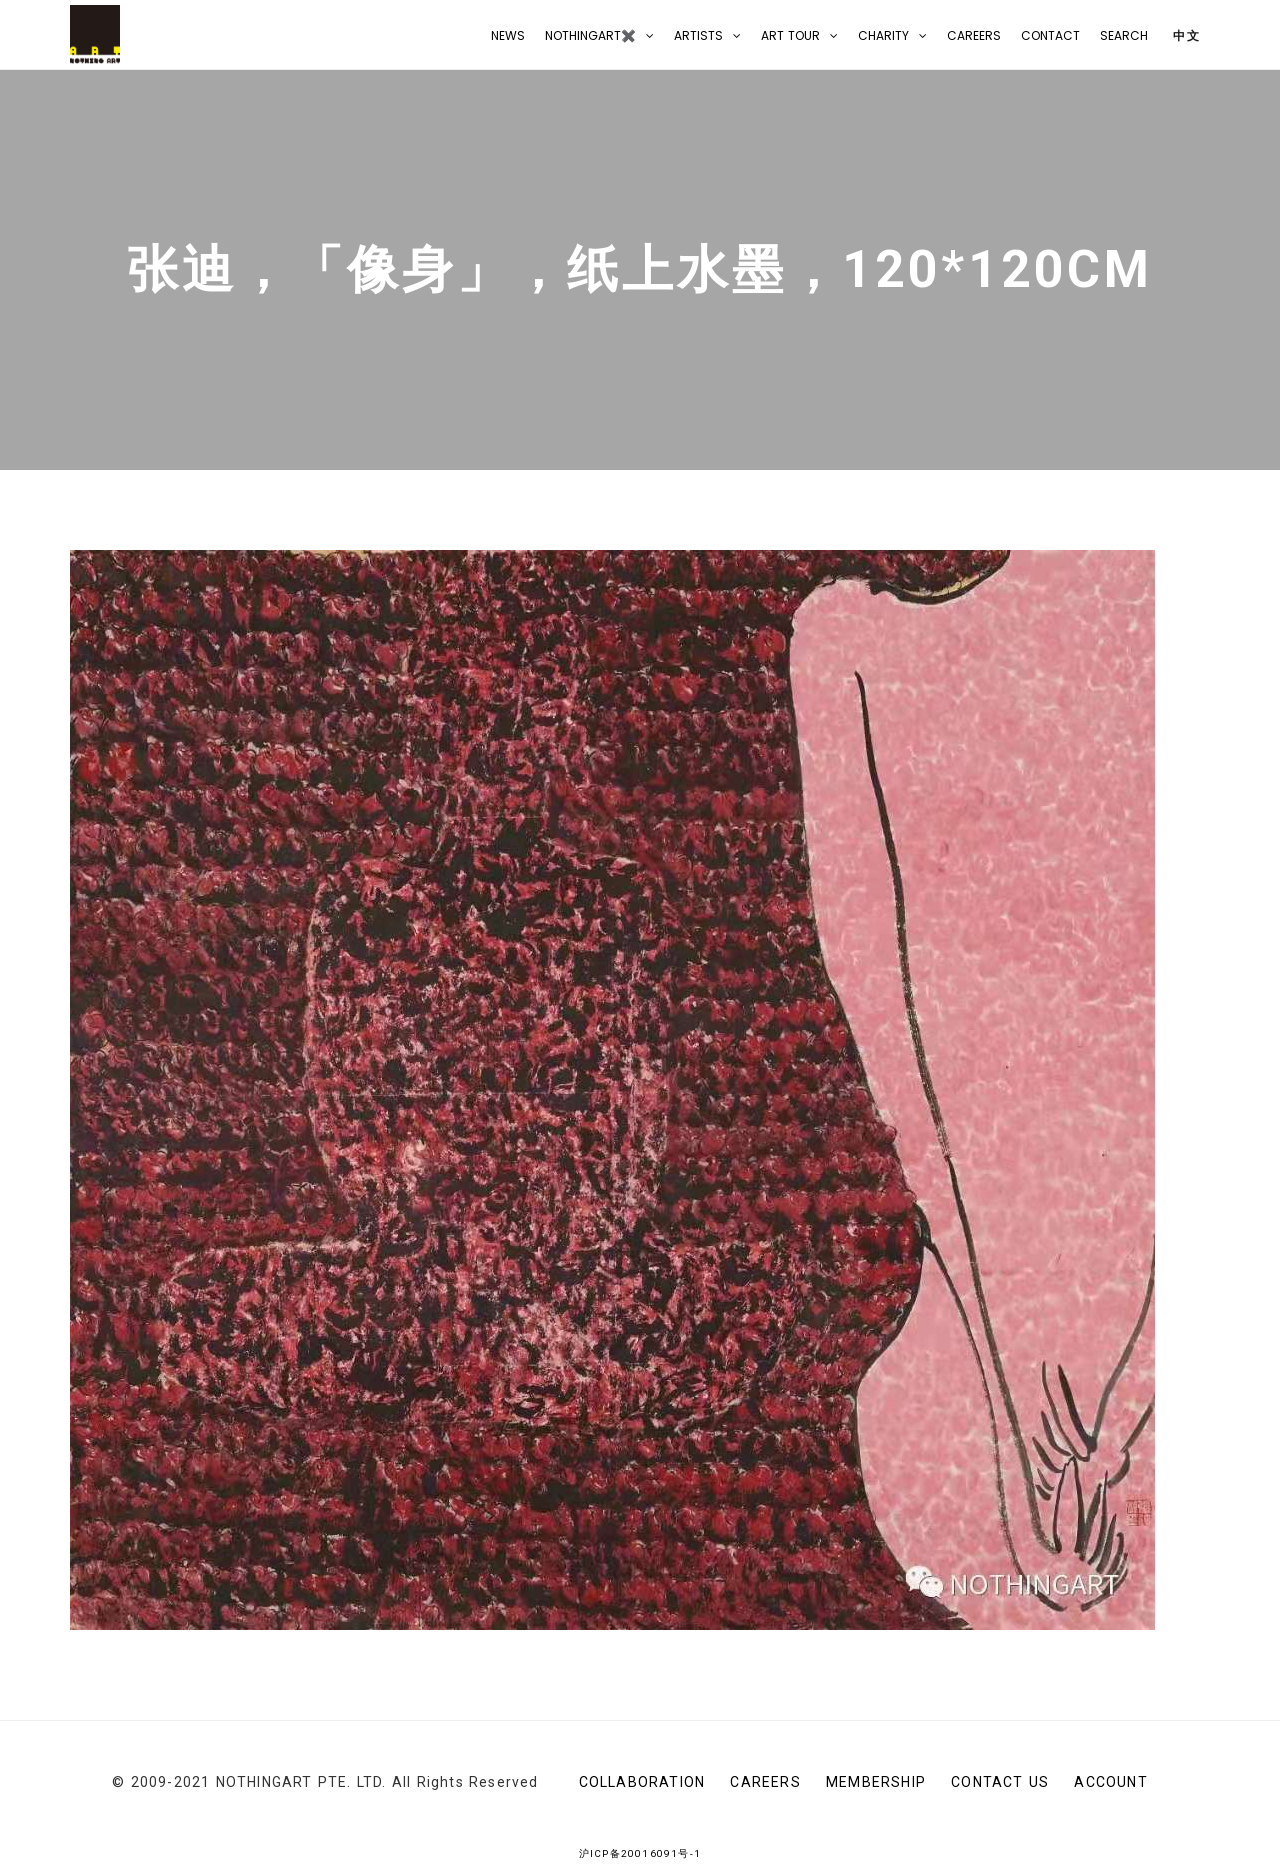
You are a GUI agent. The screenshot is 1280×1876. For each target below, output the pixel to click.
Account (1110, 1782)
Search (1124, 35)
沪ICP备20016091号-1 (640, 1853)
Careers (974, 35)
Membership (876, 1782)
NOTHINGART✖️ (590, 35)
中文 (1184, 35)
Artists (698, 35)
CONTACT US (1000, 1782)
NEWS (508, 35)
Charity (883, 35)
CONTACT (1050, 35)
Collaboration (642, 1782)
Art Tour (790, 35)
